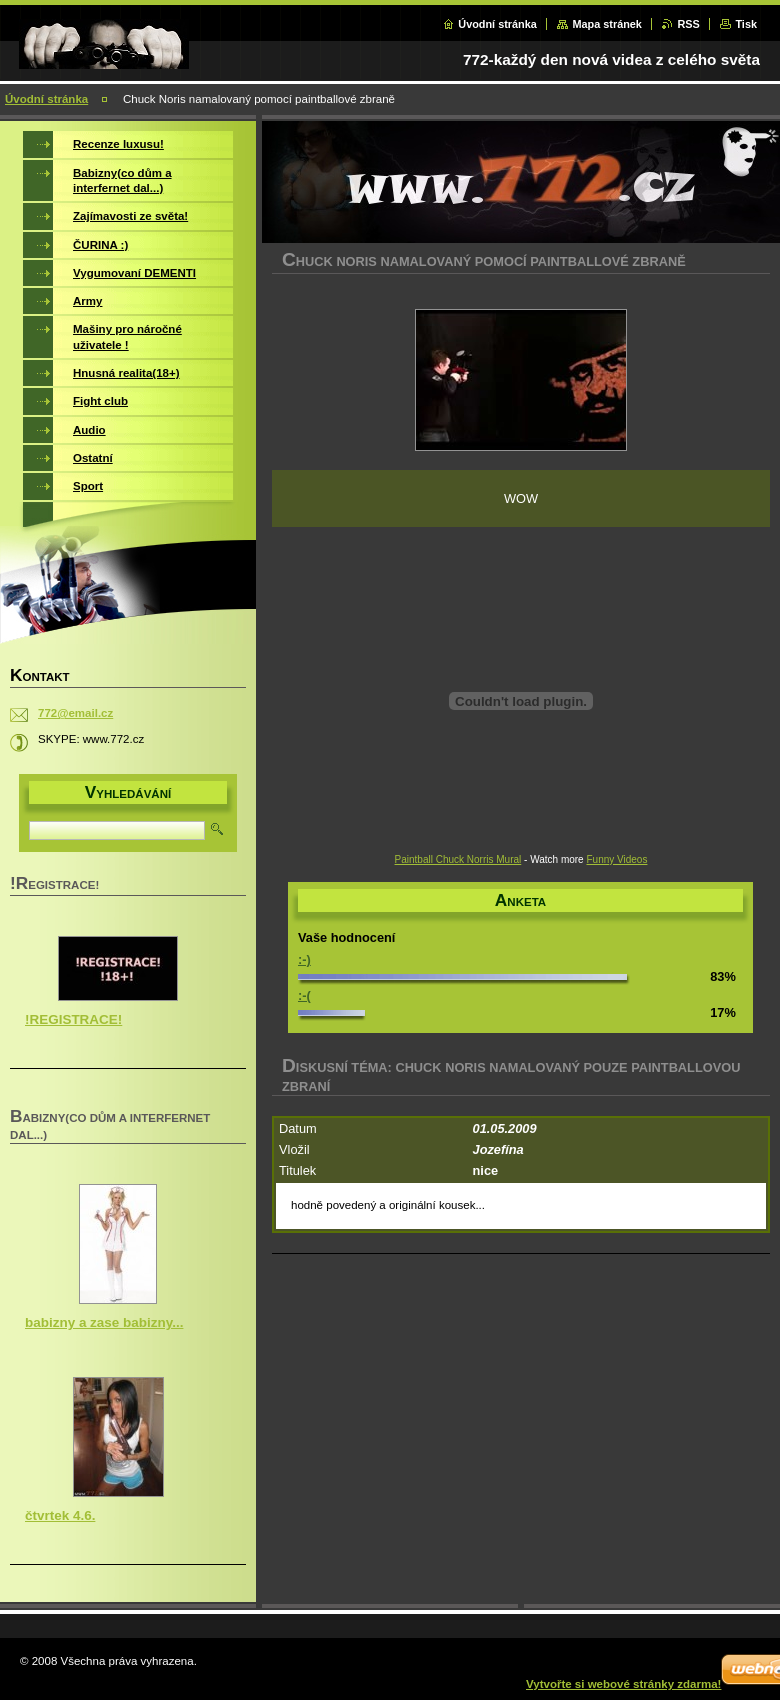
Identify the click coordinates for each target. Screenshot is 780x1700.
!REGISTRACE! (73, 1019)
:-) (304, 959)
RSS (688, 24)
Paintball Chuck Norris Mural (458, 859)
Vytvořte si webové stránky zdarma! (623, 1684)
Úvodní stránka (497, 24)
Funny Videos (616, 859)
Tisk (746, 24)
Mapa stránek (607, 24)
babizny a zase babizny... (104, 1322)
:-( (304, 995)
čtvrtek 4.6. (60, 1515)
